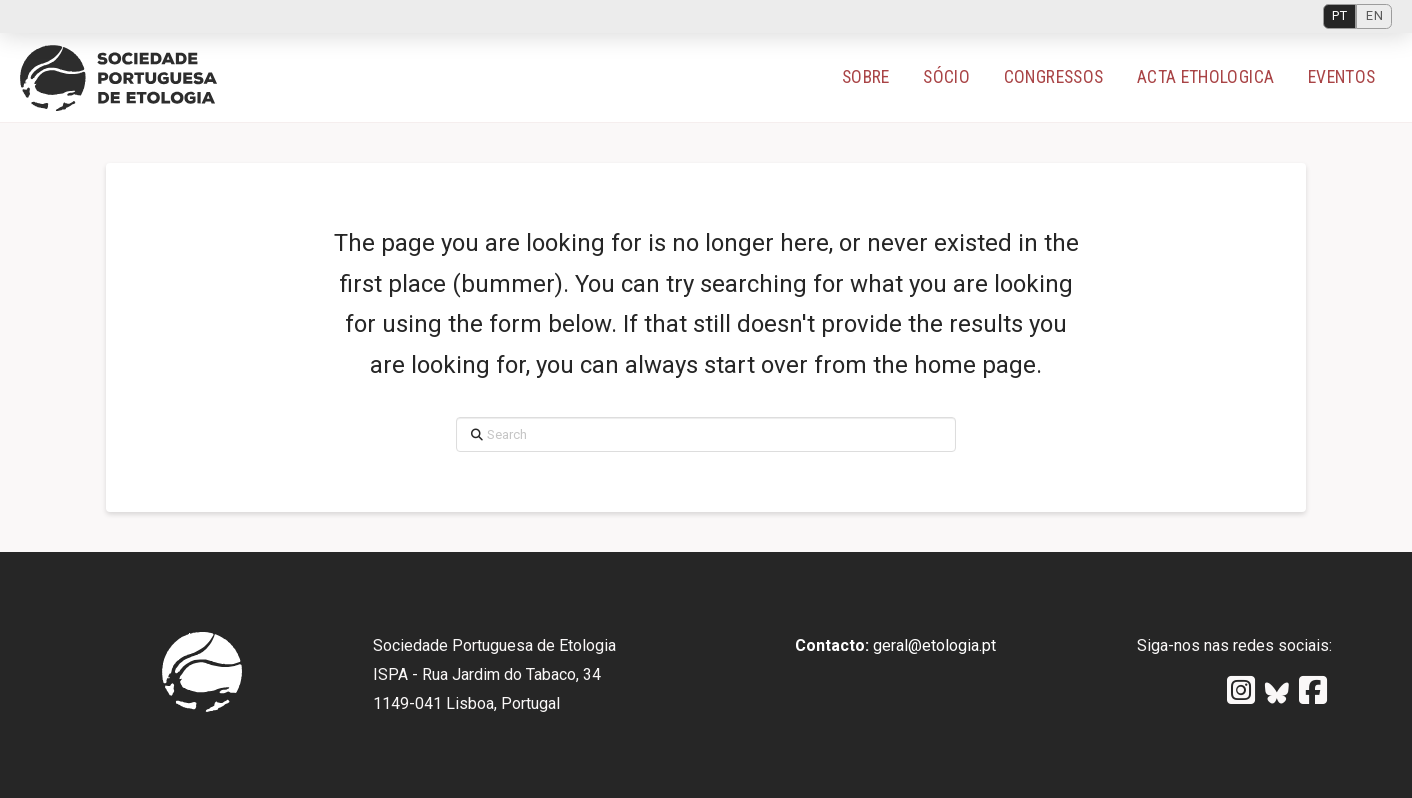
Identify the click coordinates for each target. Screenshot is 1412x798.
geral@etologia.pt (934, 645)
